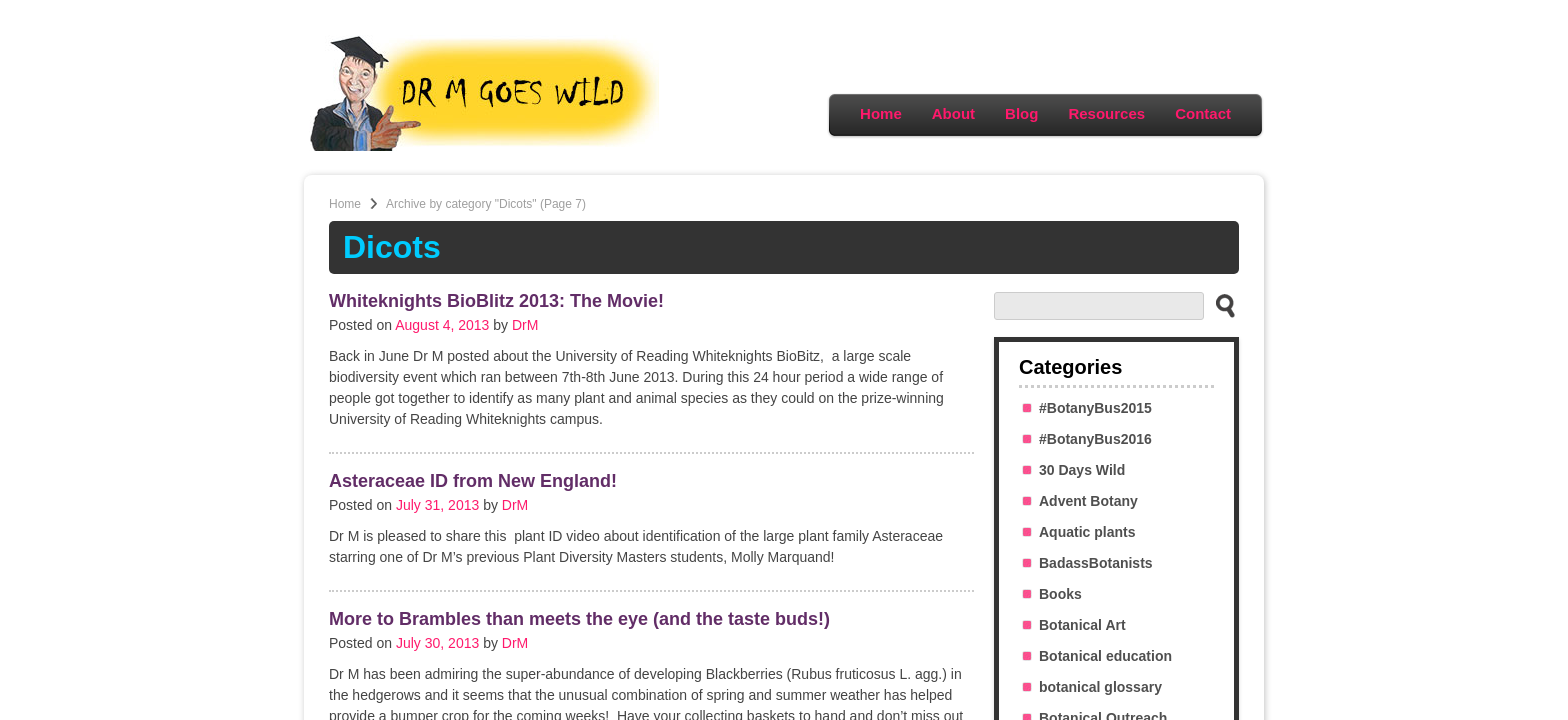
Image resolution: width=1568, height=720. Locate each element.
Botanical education (1105, 656)
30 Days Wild (1082, 470)
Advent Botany (1088, 501)
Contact (1203, 113)
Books (1060, 594)
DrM (525, 325)
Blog (1021, 113)
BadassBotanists (1096, 563)
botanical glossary (1100, 687)
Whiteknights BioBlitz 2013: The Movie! (496, 301)
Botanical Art (1082, 625)
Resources (1106, 113)
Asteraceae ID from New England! (473, 481)
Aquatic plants (1087, 532)
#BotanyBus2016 (1095, 439)
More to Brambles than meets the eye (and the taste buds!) (579, 619)
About (953, 113)
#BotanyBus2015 (1095, 408)
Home (881, 113)
